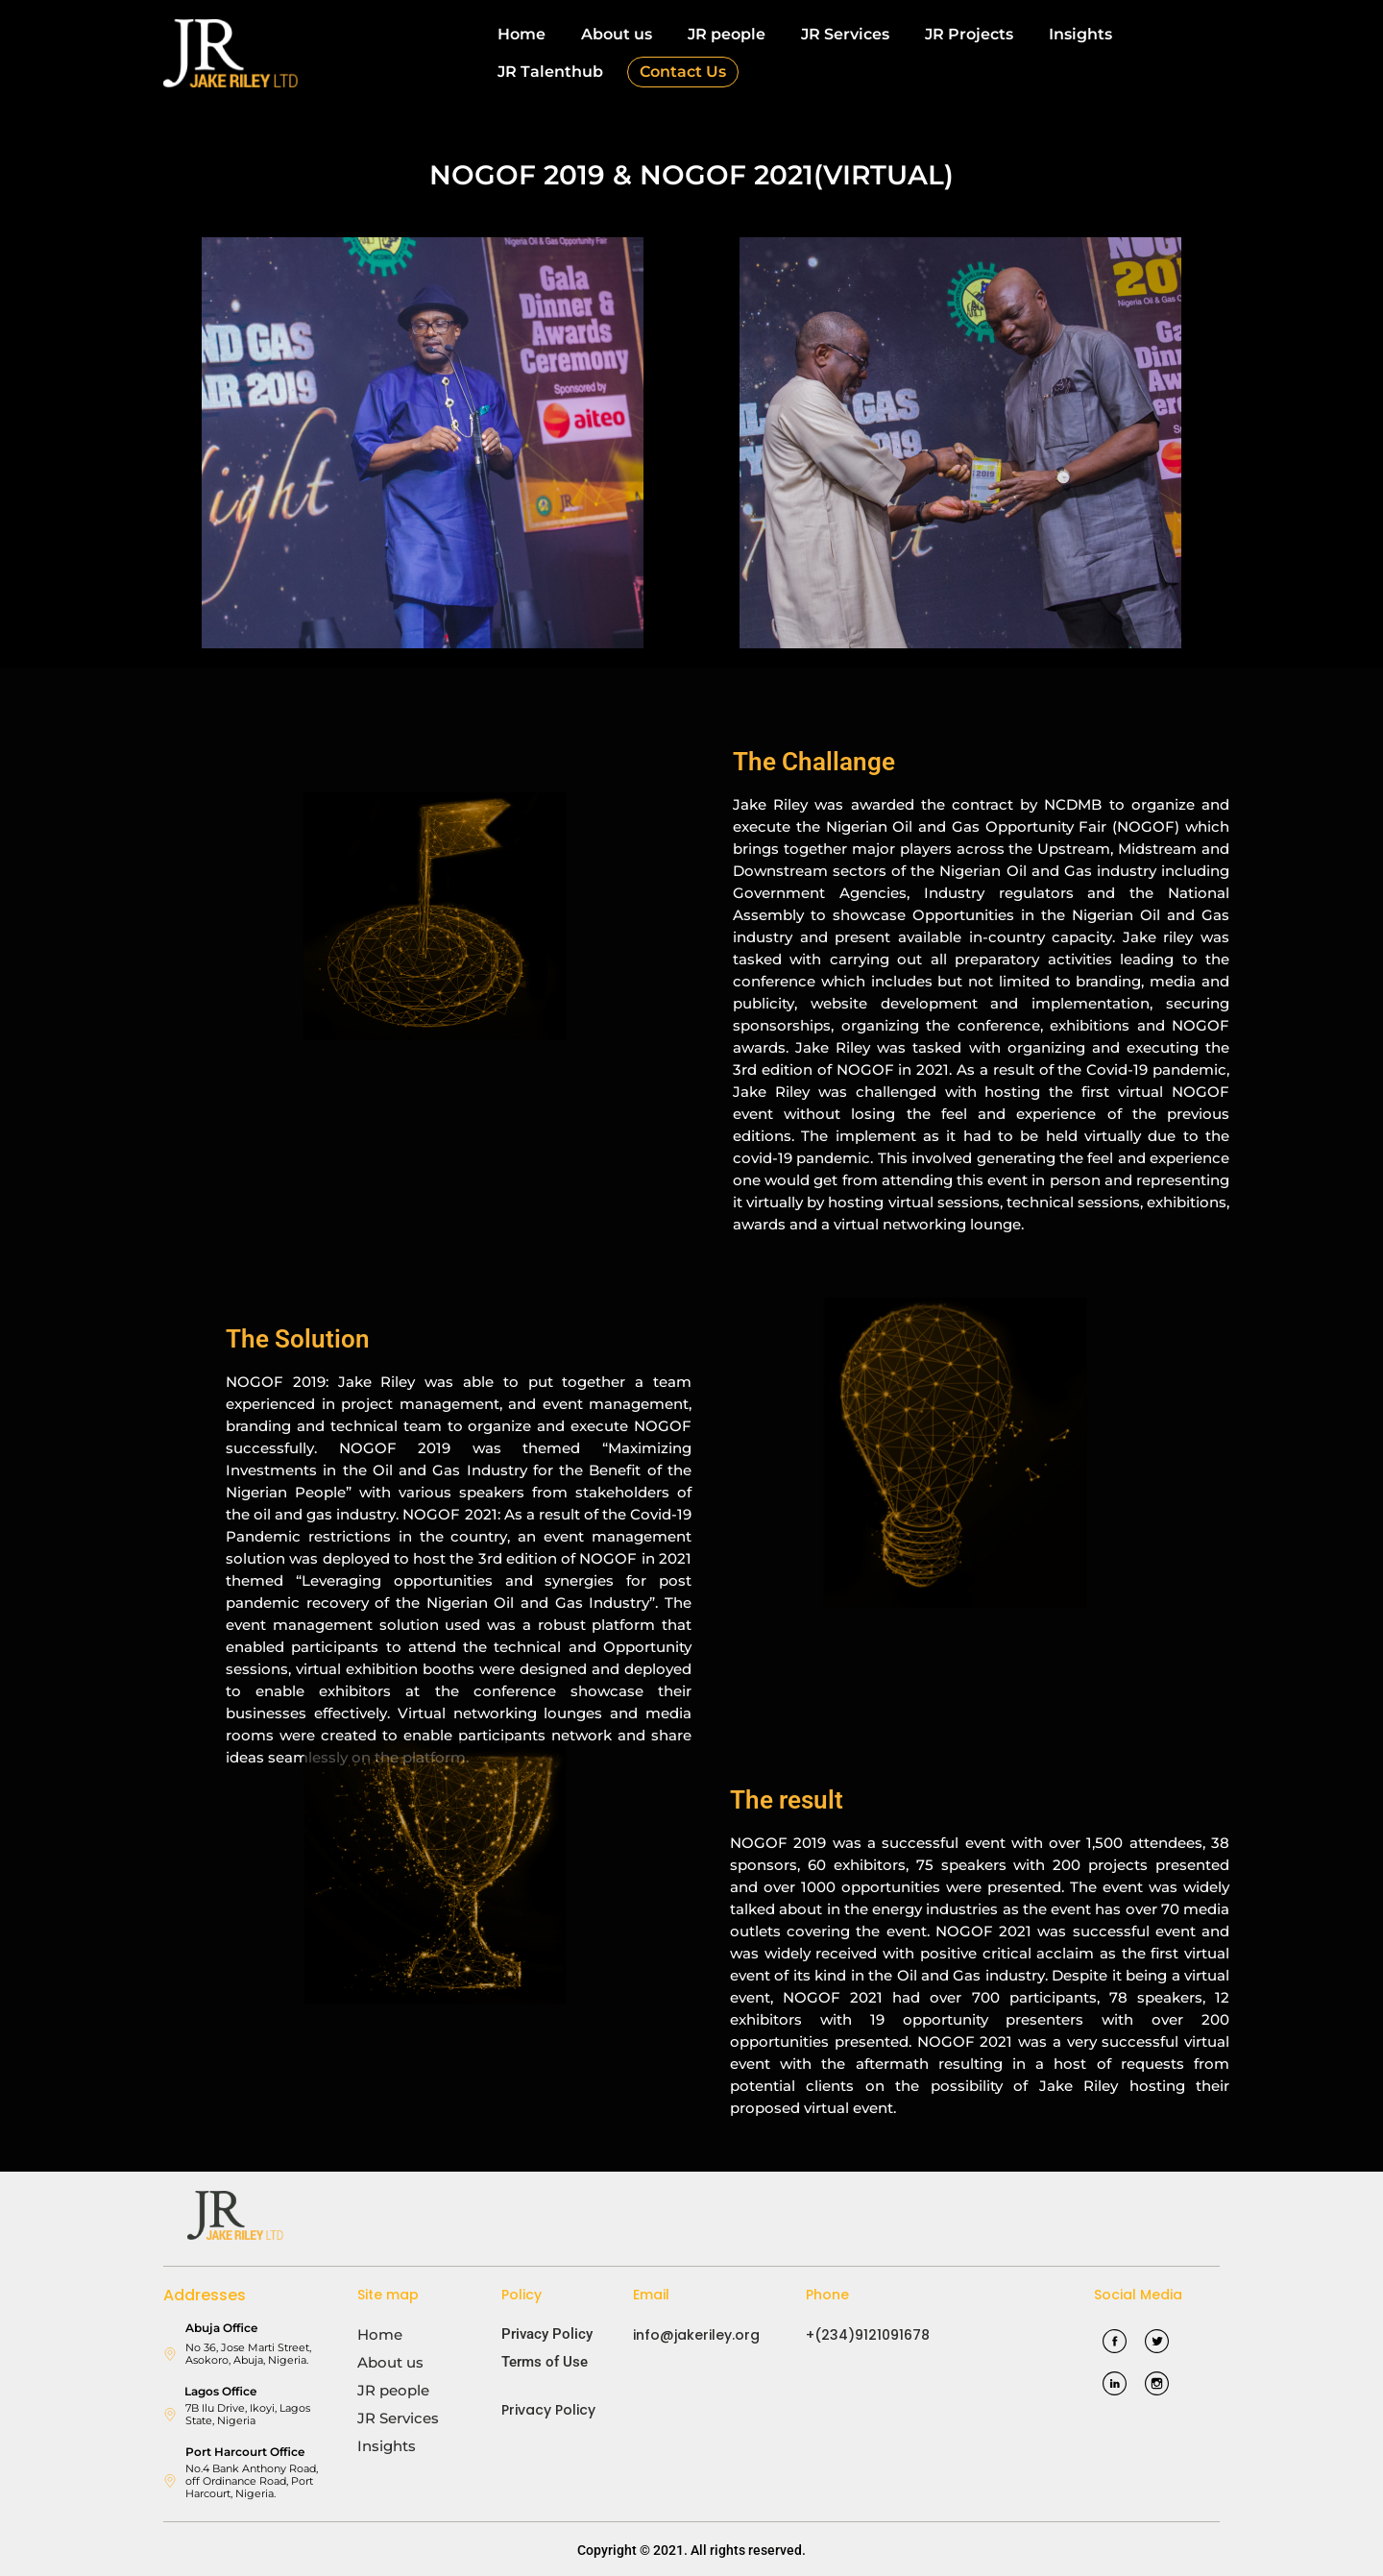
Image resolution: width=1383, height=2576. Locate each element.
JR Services (845, 34)
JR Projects (969, 34)
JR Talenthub (550, 71)
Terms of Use (544, 2361)
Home (521, 34)
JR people (726, 34)
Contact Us (683, 71)
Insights (1080, 34)
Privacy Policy (547, 2334)
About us (616, 34)
